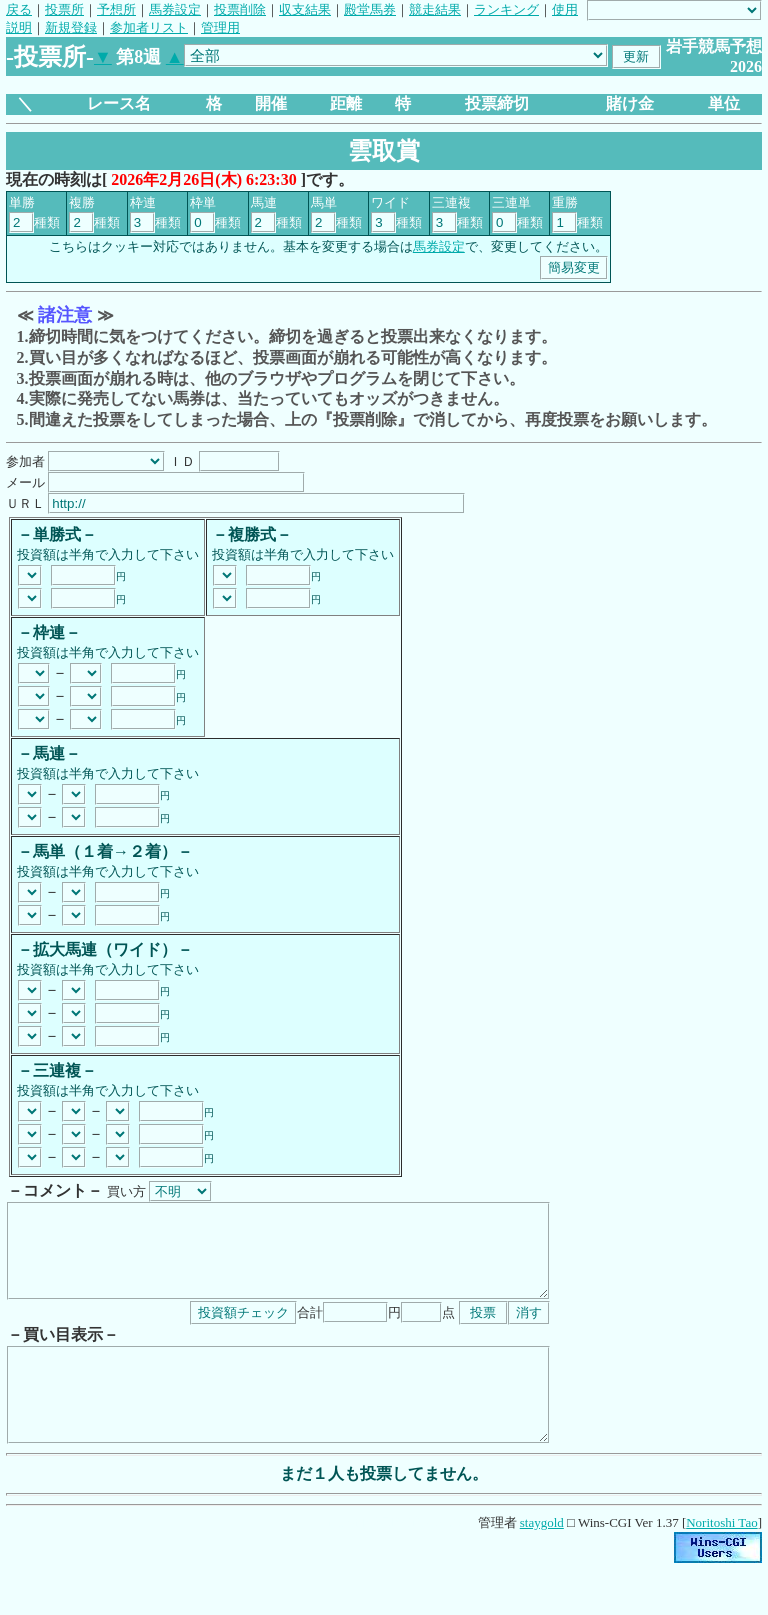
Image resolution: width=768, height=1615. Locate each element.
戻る (19, 9)
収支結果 (305, 9)
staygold (542, 1558)
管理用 (220, 27)
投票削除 (240, 9)
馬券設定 (175, 9)
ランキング (506, 9)
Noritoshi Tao (721, 1558)
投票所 (64, 9)
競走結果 (435, 9)
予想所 (116, 9)
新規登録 (71, 27)
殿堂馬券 (370, 9)
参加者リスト (149, 27)
